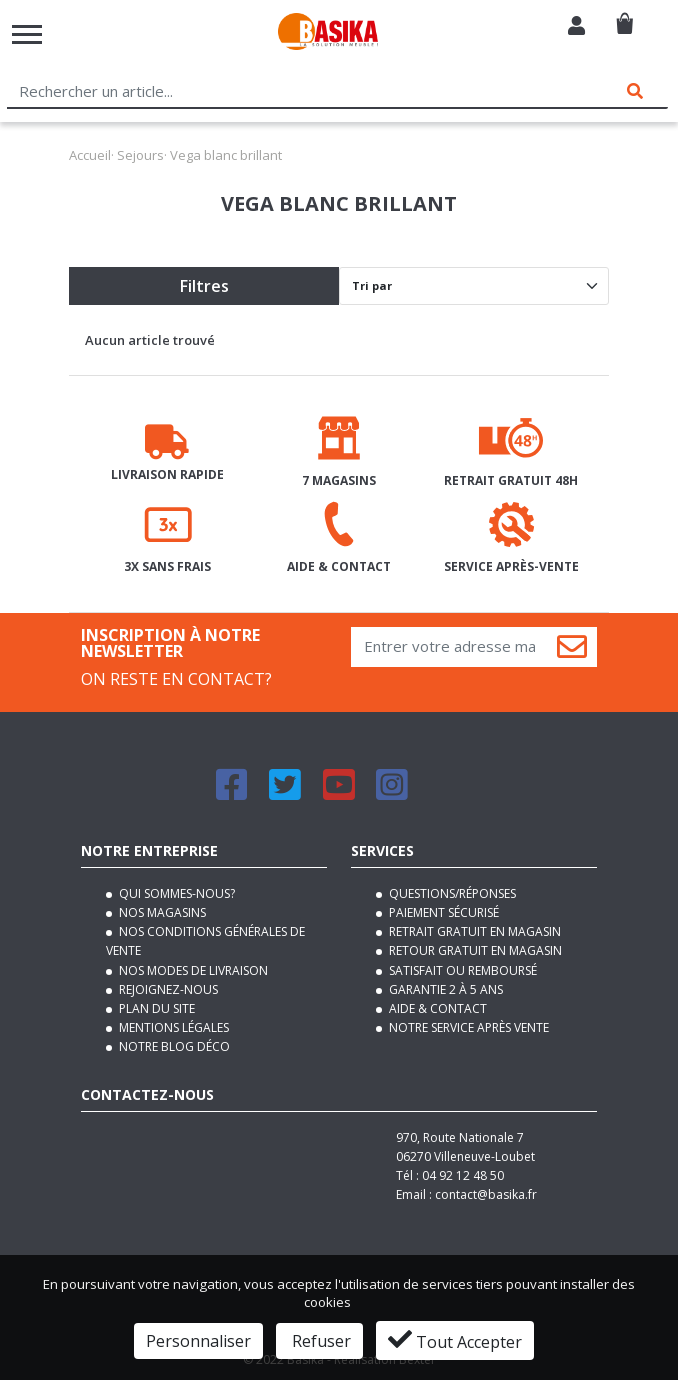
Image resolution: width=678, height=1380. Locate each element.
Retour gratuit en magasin (474, 950)
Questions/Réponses (451, 893)
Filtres (204, 286)
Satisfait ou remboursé (461, 970)
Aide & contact (436, 1008)
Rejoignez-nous (167, 989)
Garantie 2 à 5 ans (444, 989)
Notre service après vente (467, 1027)
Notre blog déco (173, 1046)
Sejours (140, 155)
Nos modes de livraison (192, 970)
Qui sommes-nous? (175, 893)
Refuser (319, 1341)
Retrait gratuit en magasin (473, 931)
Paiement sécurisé (442, 912)
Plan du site (155, 1008)
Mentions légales (172, 1027)
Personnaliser (198, 1341)
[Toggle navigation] (27, 34)
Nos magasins (161, 912)
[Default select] (474, 286)
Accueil (90, 155)
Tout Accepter (455, 1340)
